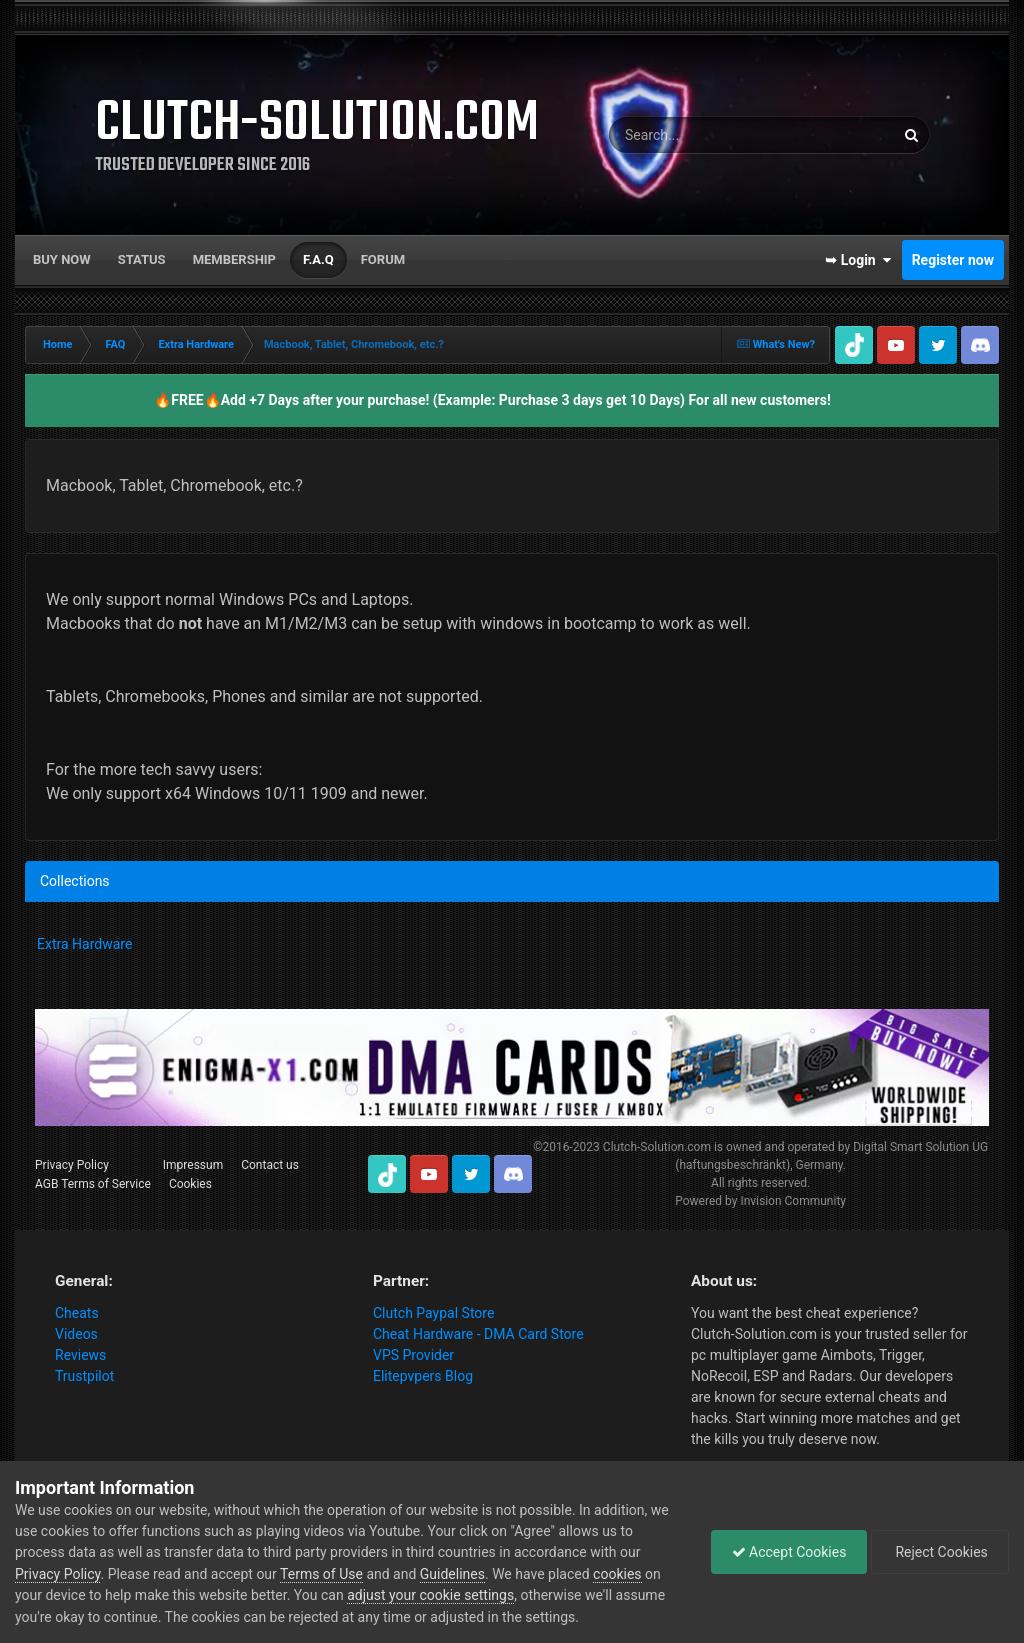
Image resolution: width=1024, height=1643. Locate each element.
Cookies (190, 1184)
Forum (383, 259)
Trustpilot (84, 1376)
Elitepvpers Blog (423, 1376)
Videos (76, 1334)
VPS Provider (413, 1355)
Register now (953, 260)
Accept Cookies (789, 1552)
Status (142, 259)
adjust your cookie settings (430, 1595)
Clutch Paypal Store (433, 1313)
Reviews (80, 1355)
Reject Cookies (940, 1552)
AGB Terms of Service (93, 1184)
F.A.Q (318, 259)
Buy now (62, 259)
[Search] (694, 135)
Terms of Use (321, 1574)
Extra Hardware (84, 944)
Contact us (270, 1165)
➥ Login (858, 260)
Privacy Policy (72, 1165)
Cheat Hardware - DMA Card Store (478, 1334)
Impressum (193, 1165)
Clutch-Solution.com (657, 1147)
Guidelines (452, 1574)
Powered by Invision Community (760, 1201)
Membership (234, 259)
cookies (617, 1574)
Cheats (77, 1313)
